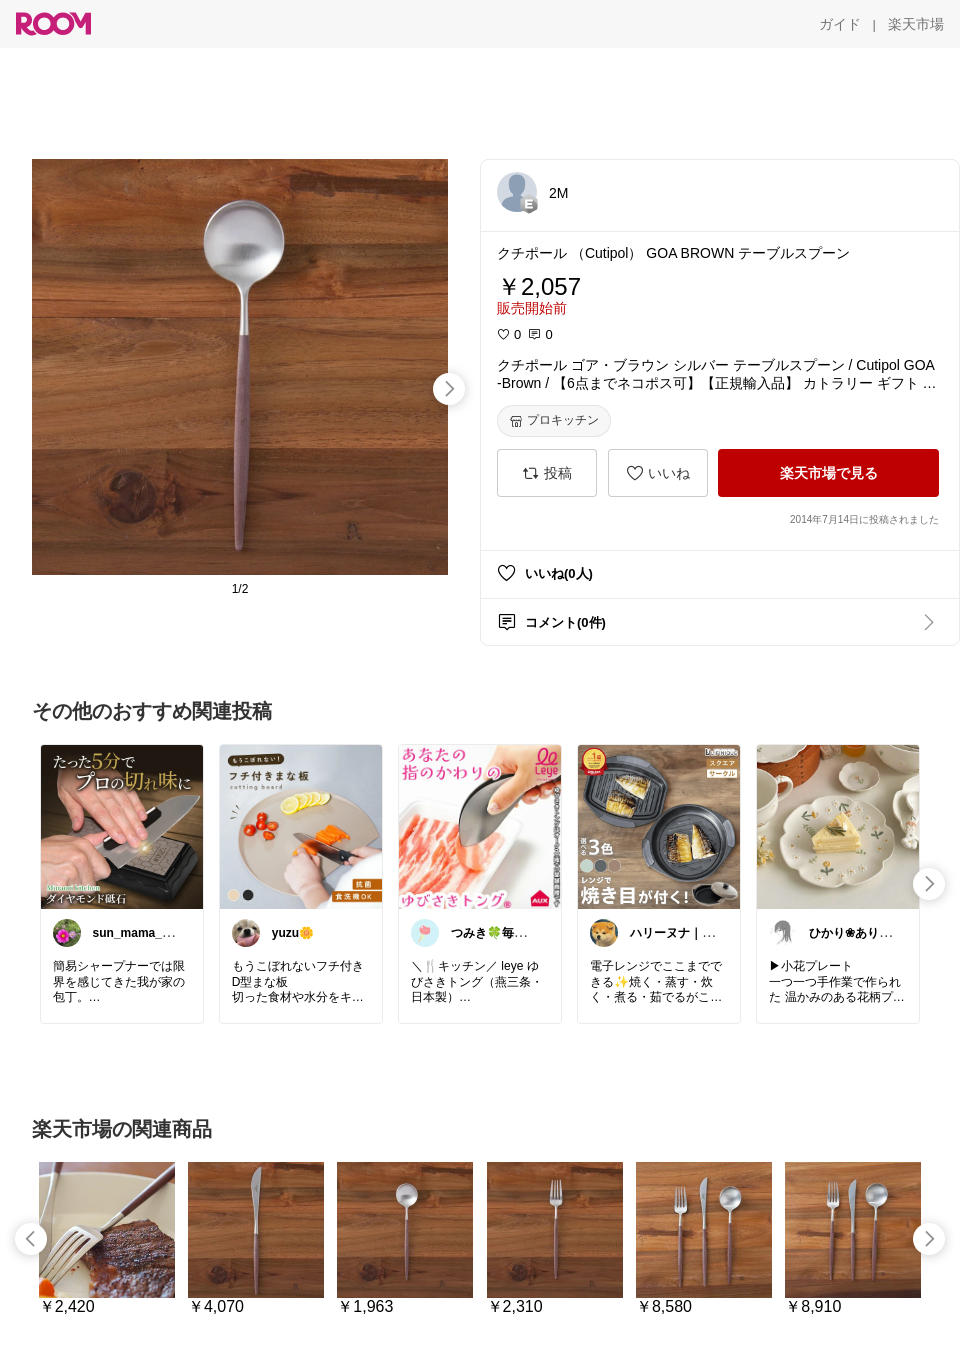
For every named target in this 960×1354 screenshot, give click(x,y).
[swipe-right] (449, 389)
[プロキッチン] (554, 421)
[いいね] (658, 473)
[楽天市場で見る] (828, 473)
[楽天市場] (916, 24)
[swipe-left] (31, 1239)
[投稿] (547, 473)
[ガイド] (840, 24)
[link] (122, 826)
